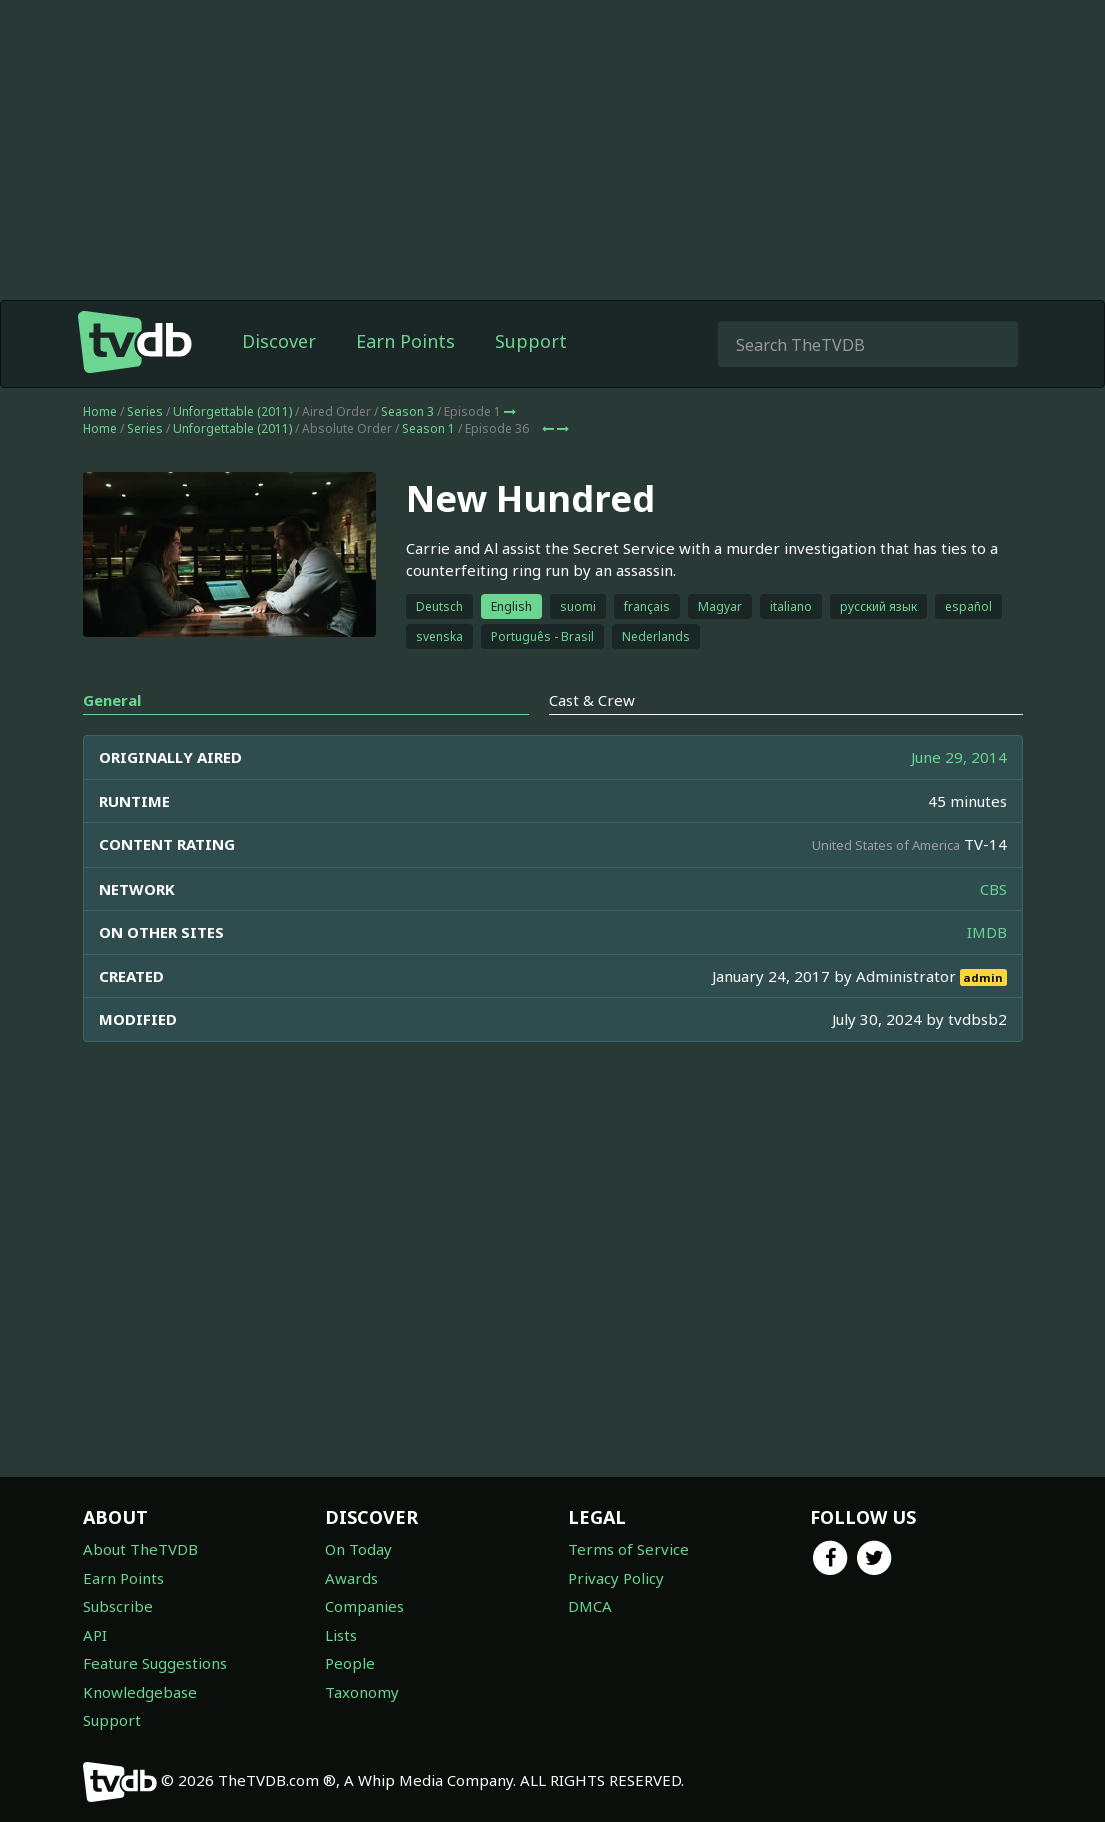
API (95, 1635)
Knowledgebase (140, 1692)
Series (145, 451)
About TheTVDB (140, 1549)
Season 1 (428, 468)
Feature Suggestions (155, 1663)
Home (100, 451)
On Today (358, 1549)
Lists (341, 1635)
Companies (364, 1606)
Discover (279, 381)
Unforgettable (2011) (232, 451)
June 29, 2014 (959, 797)
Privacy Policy (616, 1578)
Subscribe (118, 1606)
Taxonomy (362, 1692)
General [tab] (112, 740)
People (350, 1663)
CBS (993, 929)
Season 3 (407, 451)
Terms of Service (628, 1549)
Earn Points (405, 381)
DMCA (590, 1606)
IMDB (987, 972)
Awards (351, 1578)
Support (531, 381)
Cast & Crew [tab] (592, 740)
